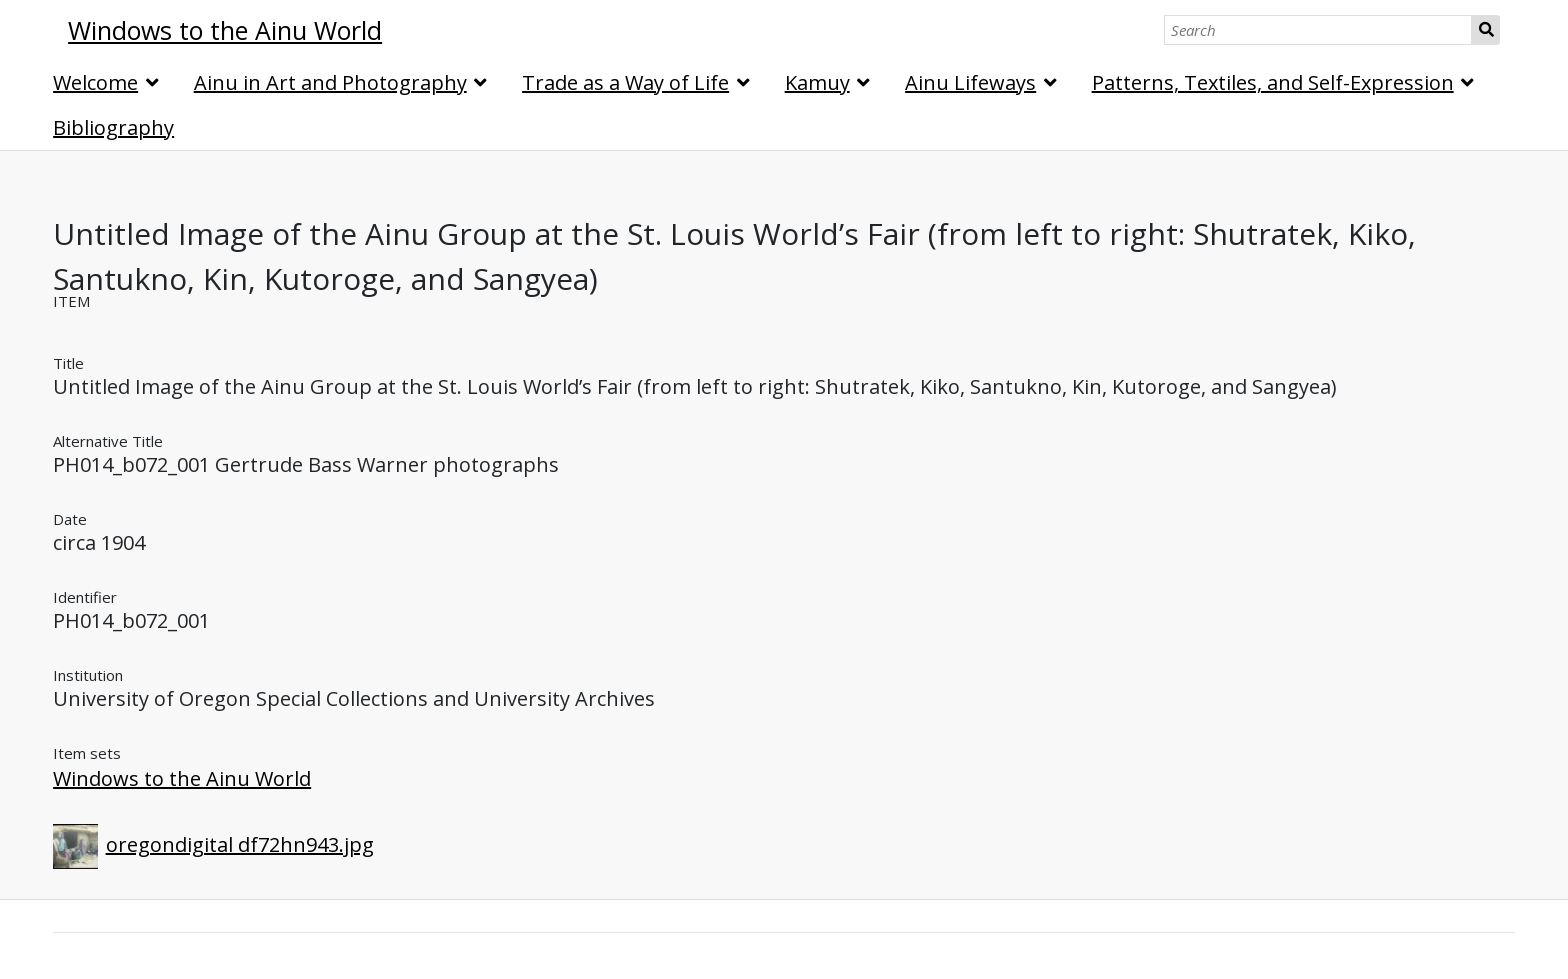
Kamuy (817, 82)
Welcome (95, 82)
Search (1485, 30)
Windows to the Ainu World (182, 778)
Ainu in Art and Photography (330, 82)
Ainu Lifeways (970, 82)
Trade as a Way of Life (625, 82)
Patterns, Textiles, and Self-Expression (1273, 82)
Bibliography (113, 127)
